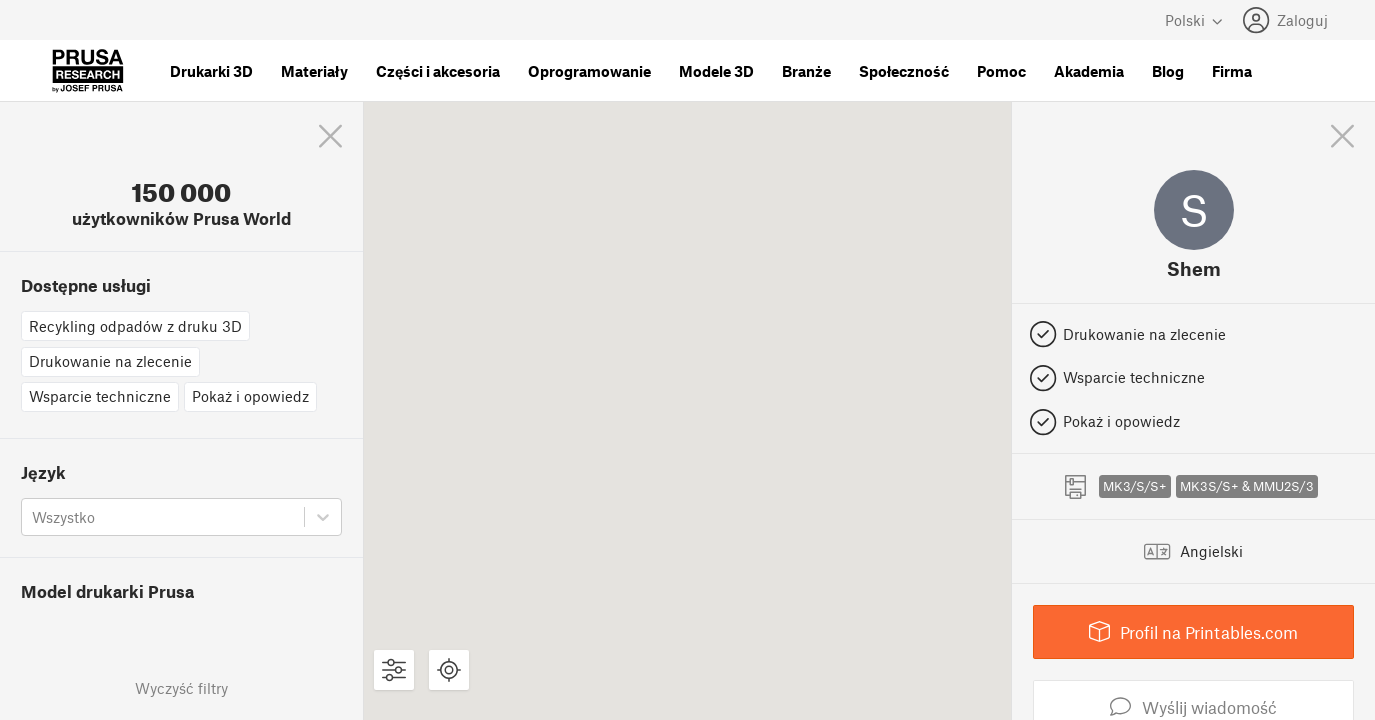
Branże (806, 71)
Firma (1232, 71)
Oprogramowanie (589, 71)
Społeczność (904, 71)
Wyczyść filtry (181, 688)
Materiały (314, 71)
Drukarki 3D (211, 71)
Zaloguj (1285, 20)
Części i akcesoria (438, 71)
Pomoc (1001, 71)
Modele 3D (716, 71)
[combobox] (34, 517)
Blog (1168, 71)
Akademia (1089, 71)
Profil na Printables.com (1194, 631)
